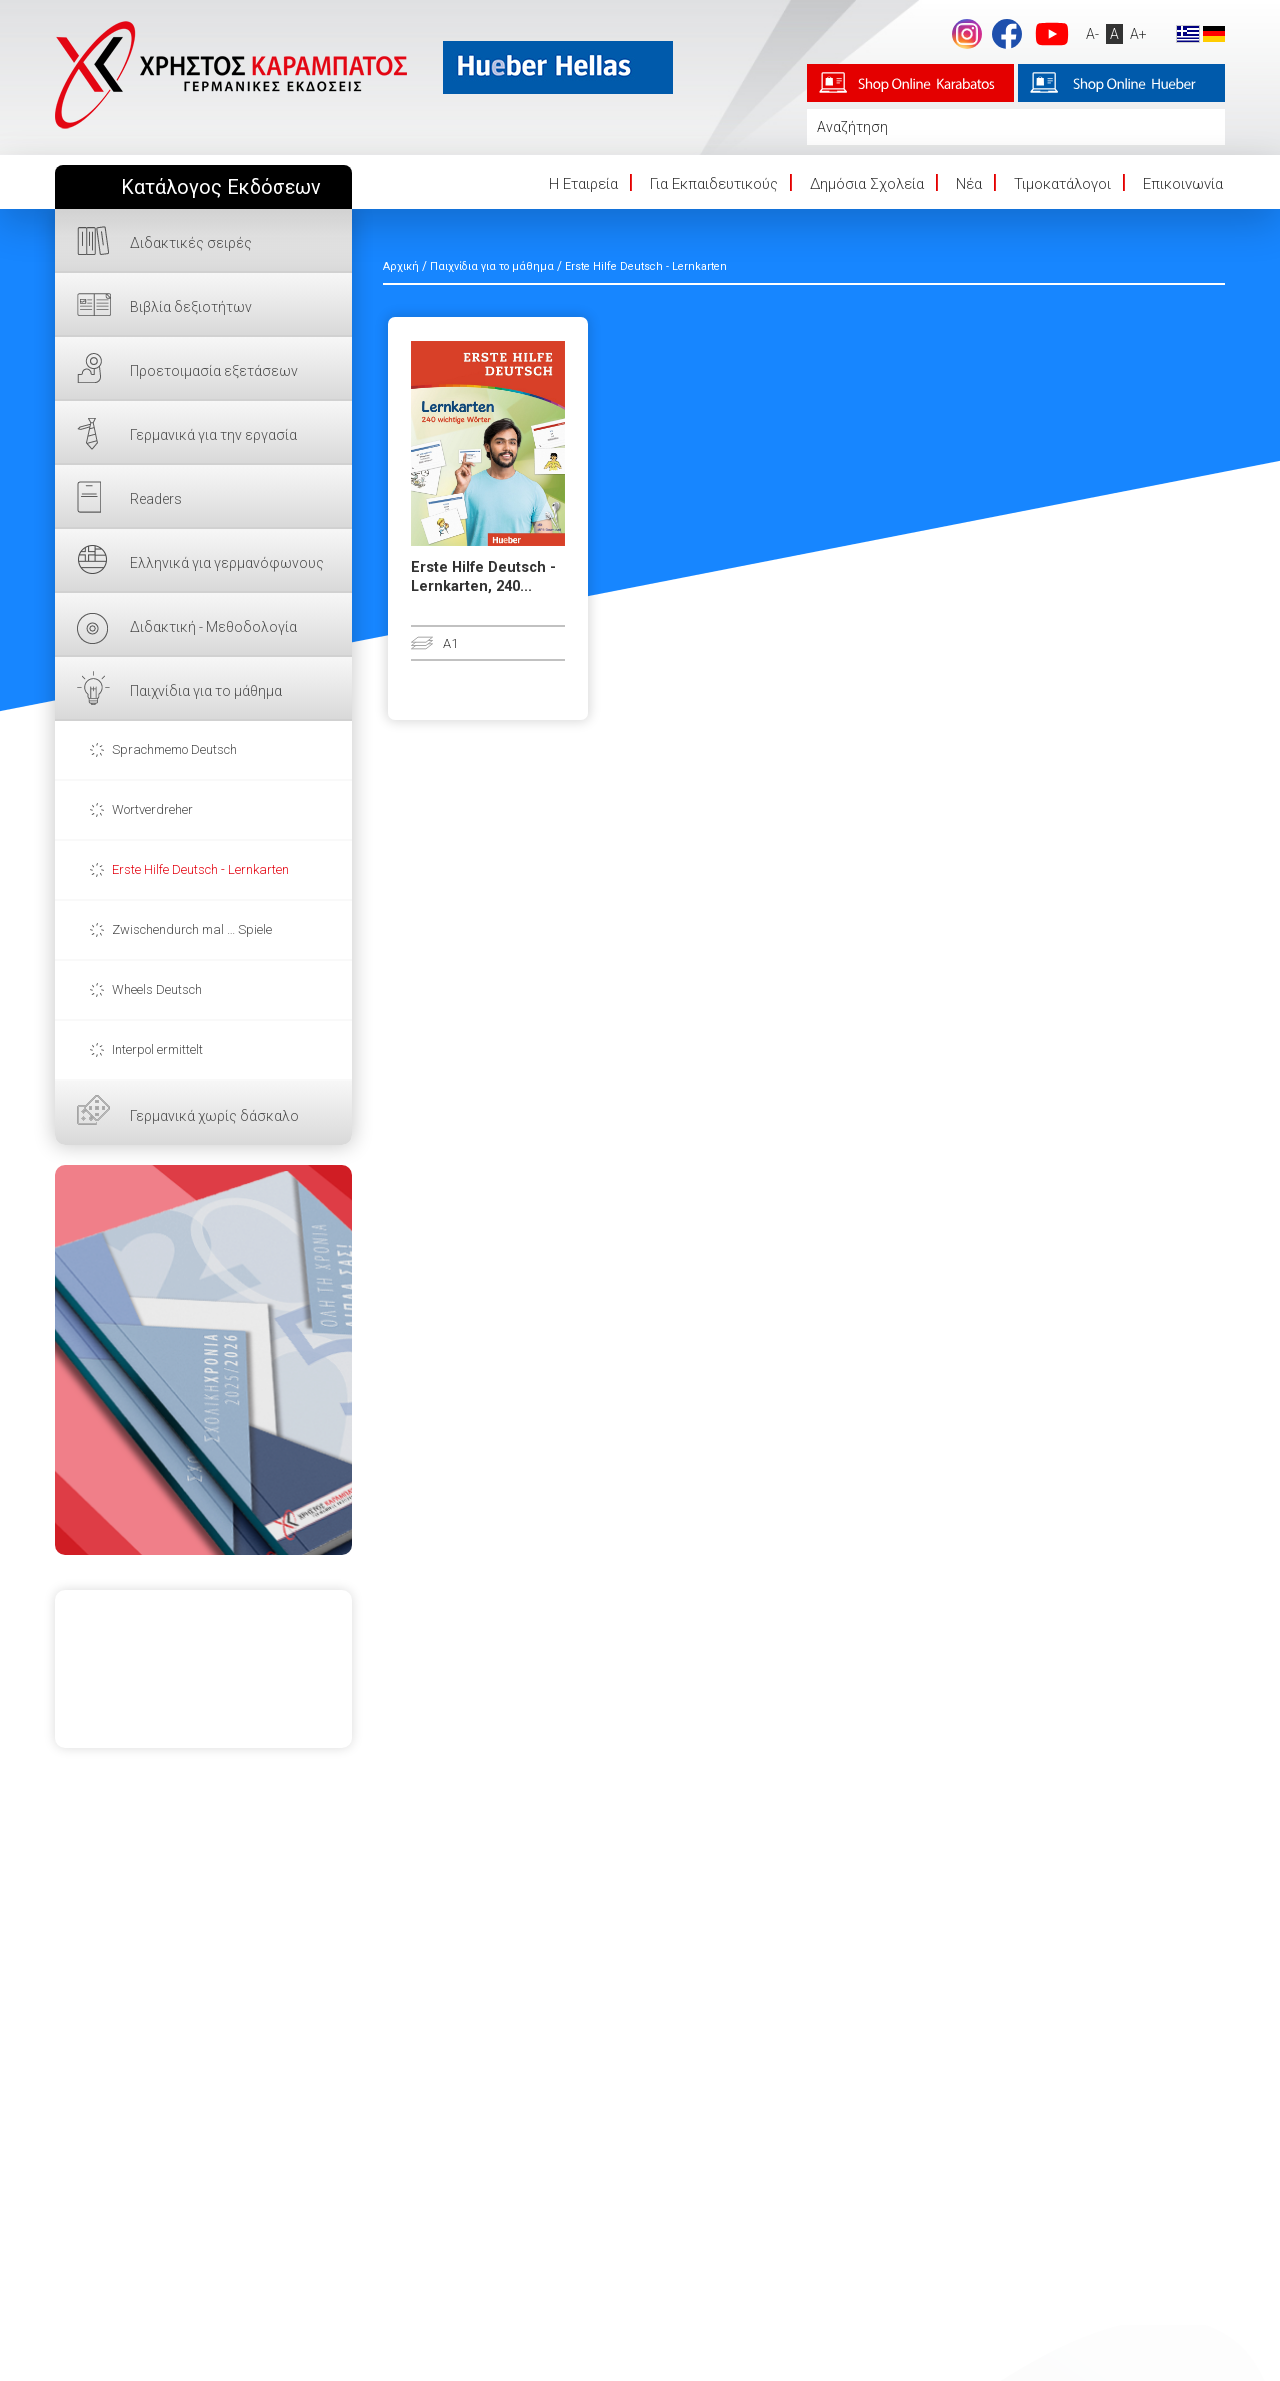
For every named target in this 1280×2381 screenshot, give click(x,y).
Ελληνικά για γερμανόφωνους (227, 563)
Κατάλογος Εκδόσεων (221, 187)
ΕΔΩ (203, 1360)
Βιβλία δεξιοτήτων (191, 307)
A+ (1138, 34)
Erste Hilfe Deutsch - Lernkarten (200, 869)
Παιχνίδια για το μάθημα (206, 691)
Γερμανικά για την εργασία (213, 435)
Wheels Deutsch (157, 989)
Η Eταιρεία (583, 184)
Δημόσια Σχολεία (867, 184)
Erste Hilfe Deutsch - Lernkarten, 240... (483, 577)
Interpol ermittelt (157, 1049)
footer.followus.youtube (1052, 34)
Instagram (967, 34)
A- (1092, 34)
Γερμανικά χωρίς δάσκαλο (214, 1116)
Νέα (969, 184)
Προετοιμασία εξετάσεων (214, 371)
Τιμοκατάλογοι (1062, 184)
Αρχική (401, 266)
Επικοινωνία (1183, 184)
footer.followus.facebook (1007, 34)
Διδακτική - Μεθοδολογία (213, 627)
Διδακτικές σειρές (191, 243)
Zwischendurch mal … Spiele (192, 929)
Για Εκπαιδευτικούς (714, 184)
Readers (156, 499)
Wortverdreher (152, 809)
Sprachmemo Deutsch (174, 749)
